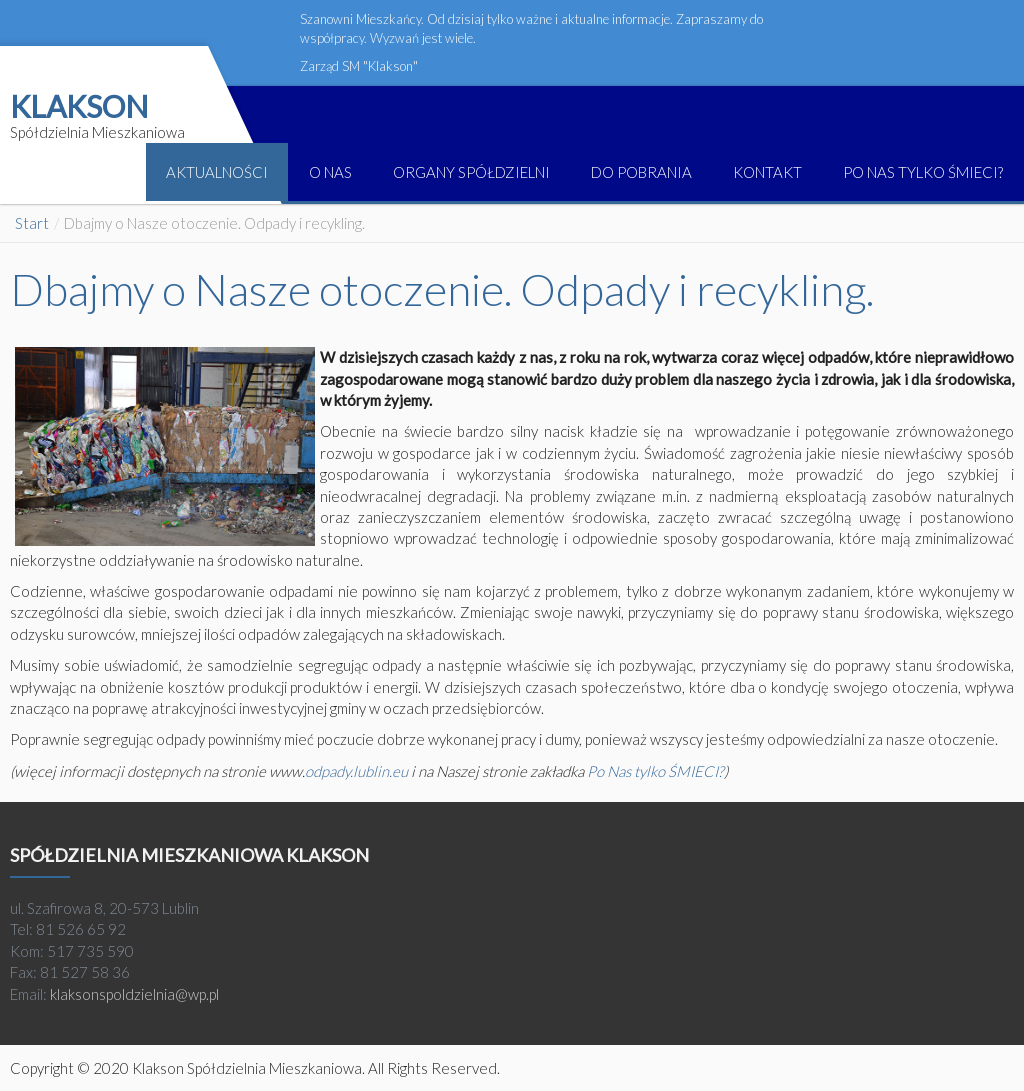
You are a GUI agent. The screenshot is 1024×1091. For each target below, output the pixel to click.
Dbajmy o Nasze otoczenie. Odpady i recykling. (442, 289)
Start (32, 223)
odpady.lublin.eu (356, 771)
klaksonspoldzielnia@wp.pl (134, 994)
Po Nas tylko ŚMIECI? (655, 771)
